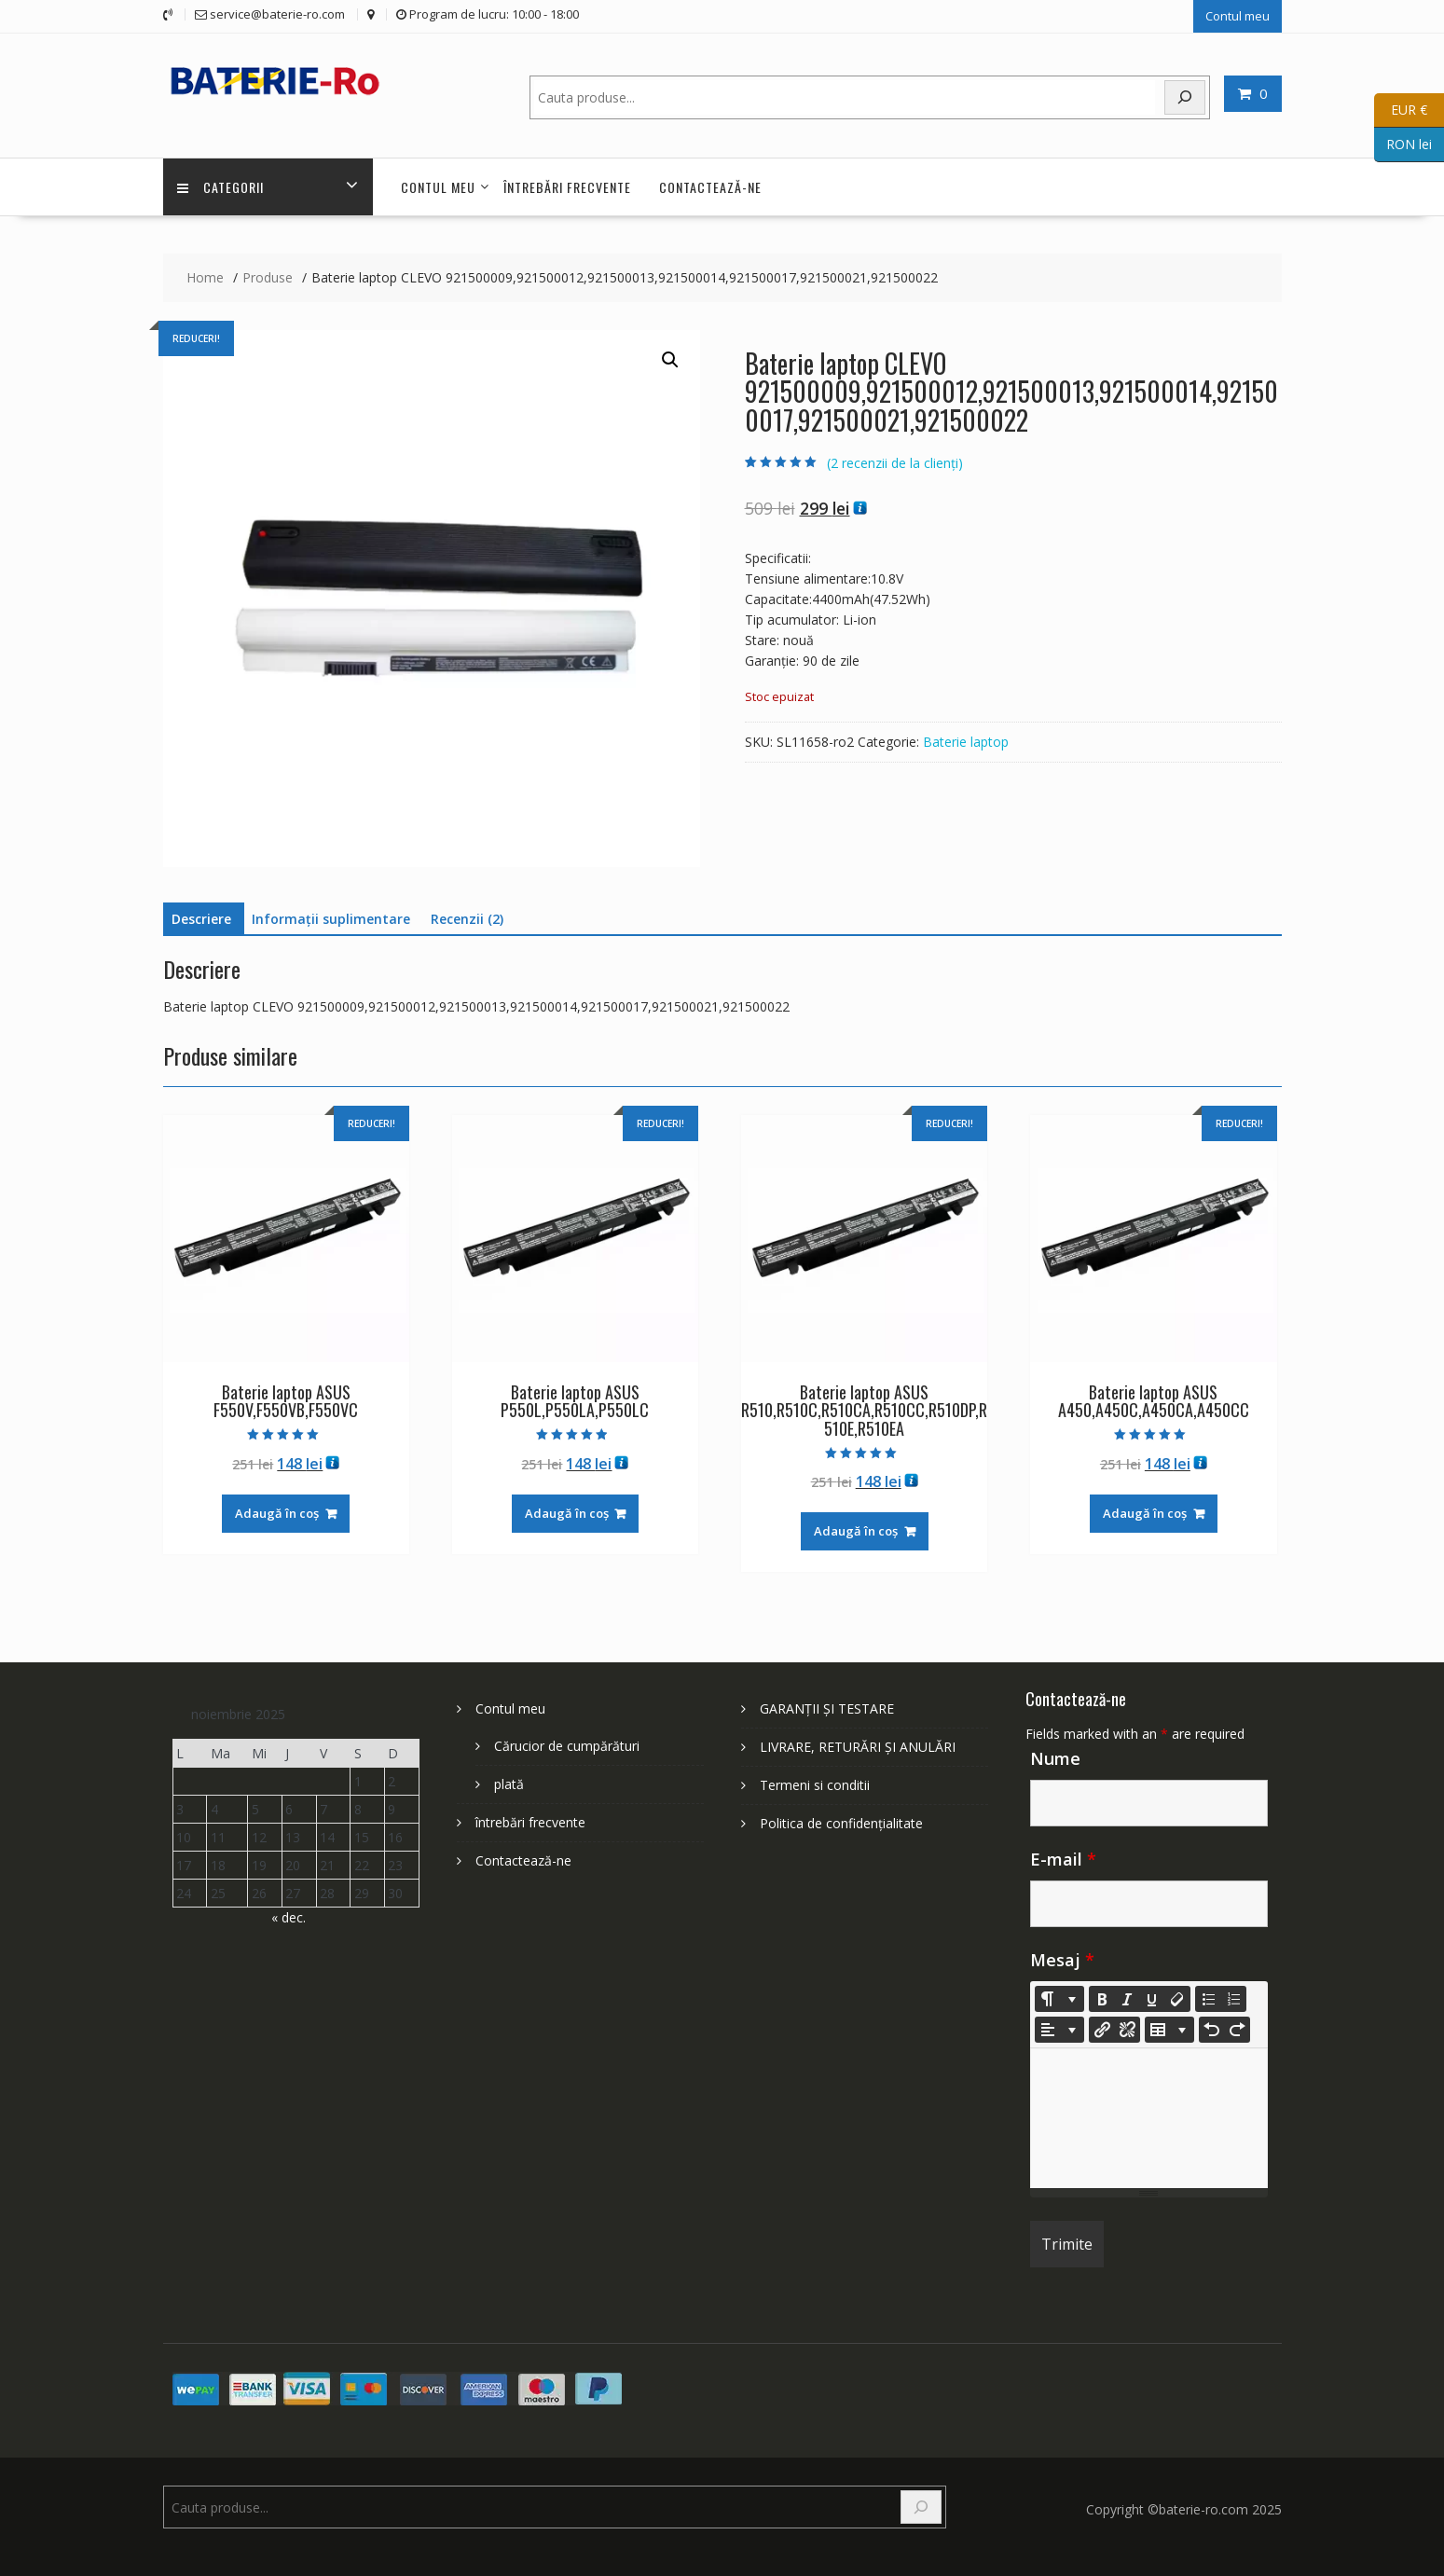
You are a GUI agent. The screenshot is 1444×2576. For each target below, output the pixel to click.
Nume (1055, 1758)
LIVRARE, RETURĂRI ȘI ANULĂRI (858, 1747)
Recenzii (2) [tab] (467, 919)
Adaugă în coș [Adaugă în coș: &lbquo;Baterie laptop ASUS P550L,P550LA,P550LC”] (567, 1513)
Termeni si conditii (815, 1785)
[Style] (1059, 1999)
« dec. (288, 1917)
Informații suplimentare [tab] (331, 919)
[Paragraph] (1059, 2030)
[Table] (1169, 2030)
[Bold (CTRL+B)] (1102, 1999)
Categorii (220, 187)
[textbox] (1149, 2118)
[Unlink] (1127, 2030)
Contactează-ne (710, 187)
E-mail (1063, 1859)
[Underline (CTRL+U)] (1152, 1999)
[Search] (1184, 97)
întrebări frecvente (567, 187)
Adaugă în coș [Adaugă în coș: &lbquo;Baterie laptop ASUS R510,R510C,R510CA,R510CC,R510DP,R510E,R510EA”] (856, 1530)
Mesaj (1062, 1960)
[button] (670, 360)
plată (509, 1784)
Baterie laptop (966, 742)
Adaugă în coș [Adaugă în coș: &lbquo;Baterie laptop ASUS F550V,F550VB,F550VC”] (277, 1513)
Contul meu (1237, 15)
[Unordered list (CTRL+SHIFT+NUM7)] (1208, 1999)
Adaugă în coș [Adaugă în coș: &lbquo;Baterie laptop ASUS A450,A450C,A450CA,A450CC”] (1145, 1513)
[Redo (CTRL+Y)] (1237, 2030)
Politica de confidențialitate (841, 1823)
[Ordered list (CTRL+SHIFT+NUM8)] (1233, 1999)
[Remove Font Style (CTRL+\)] (1177, 1999)
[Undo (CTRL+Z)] (1212, 2030)
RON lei (1403, 145)
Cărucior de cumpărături (566, 1746)
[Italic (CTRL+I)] (1127, 1999)
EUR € (1400, 110)
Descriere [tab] (201, 919)
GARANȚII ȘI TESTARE (827, 1708)
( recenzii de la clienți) (895, 463)
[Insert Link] (1102, 2030)
